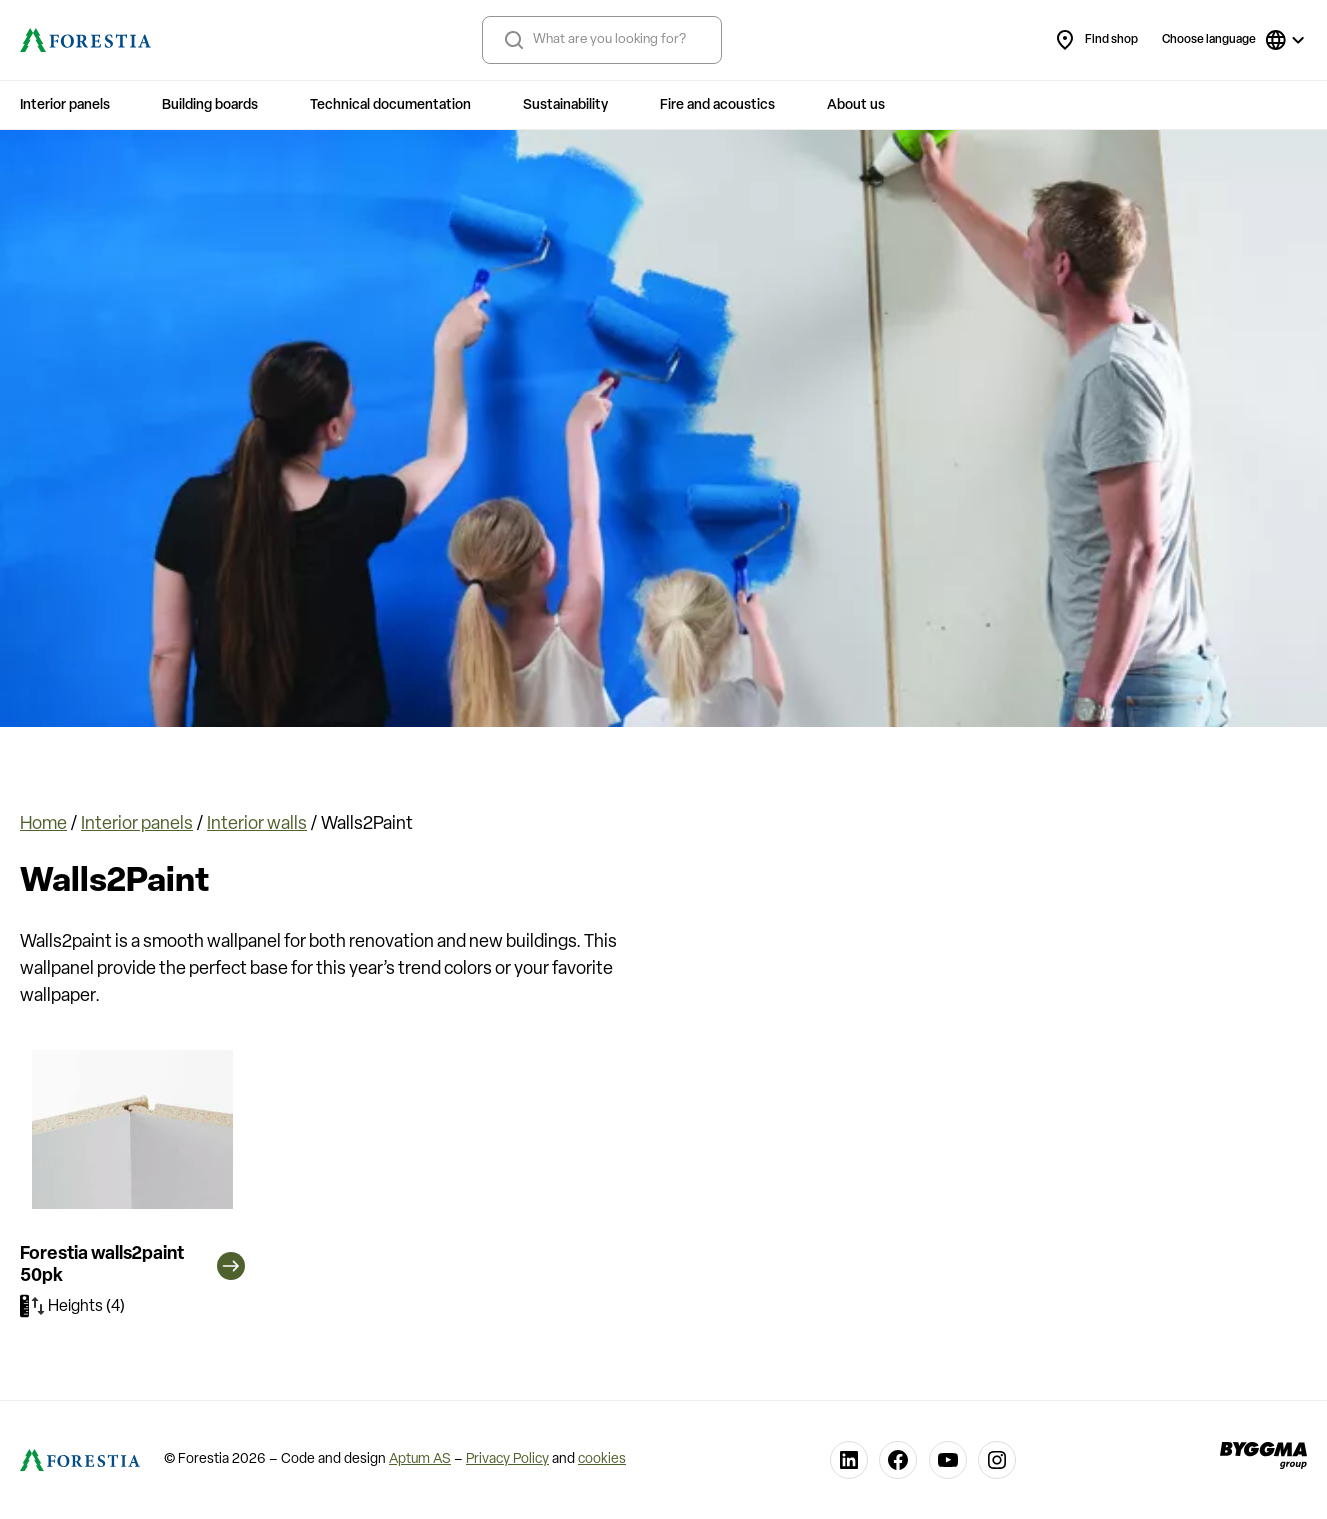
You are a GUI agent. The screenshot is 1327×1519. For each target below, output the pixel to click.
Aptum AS (420, 1459)
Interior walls (257, 824)
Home (43, 824)
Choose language (1209, 40)
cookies (602, 1459)
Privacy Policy (507, 1459)
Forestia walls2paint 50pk (132, 1266)
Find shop (1095, 40)
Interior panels (137, 824)
